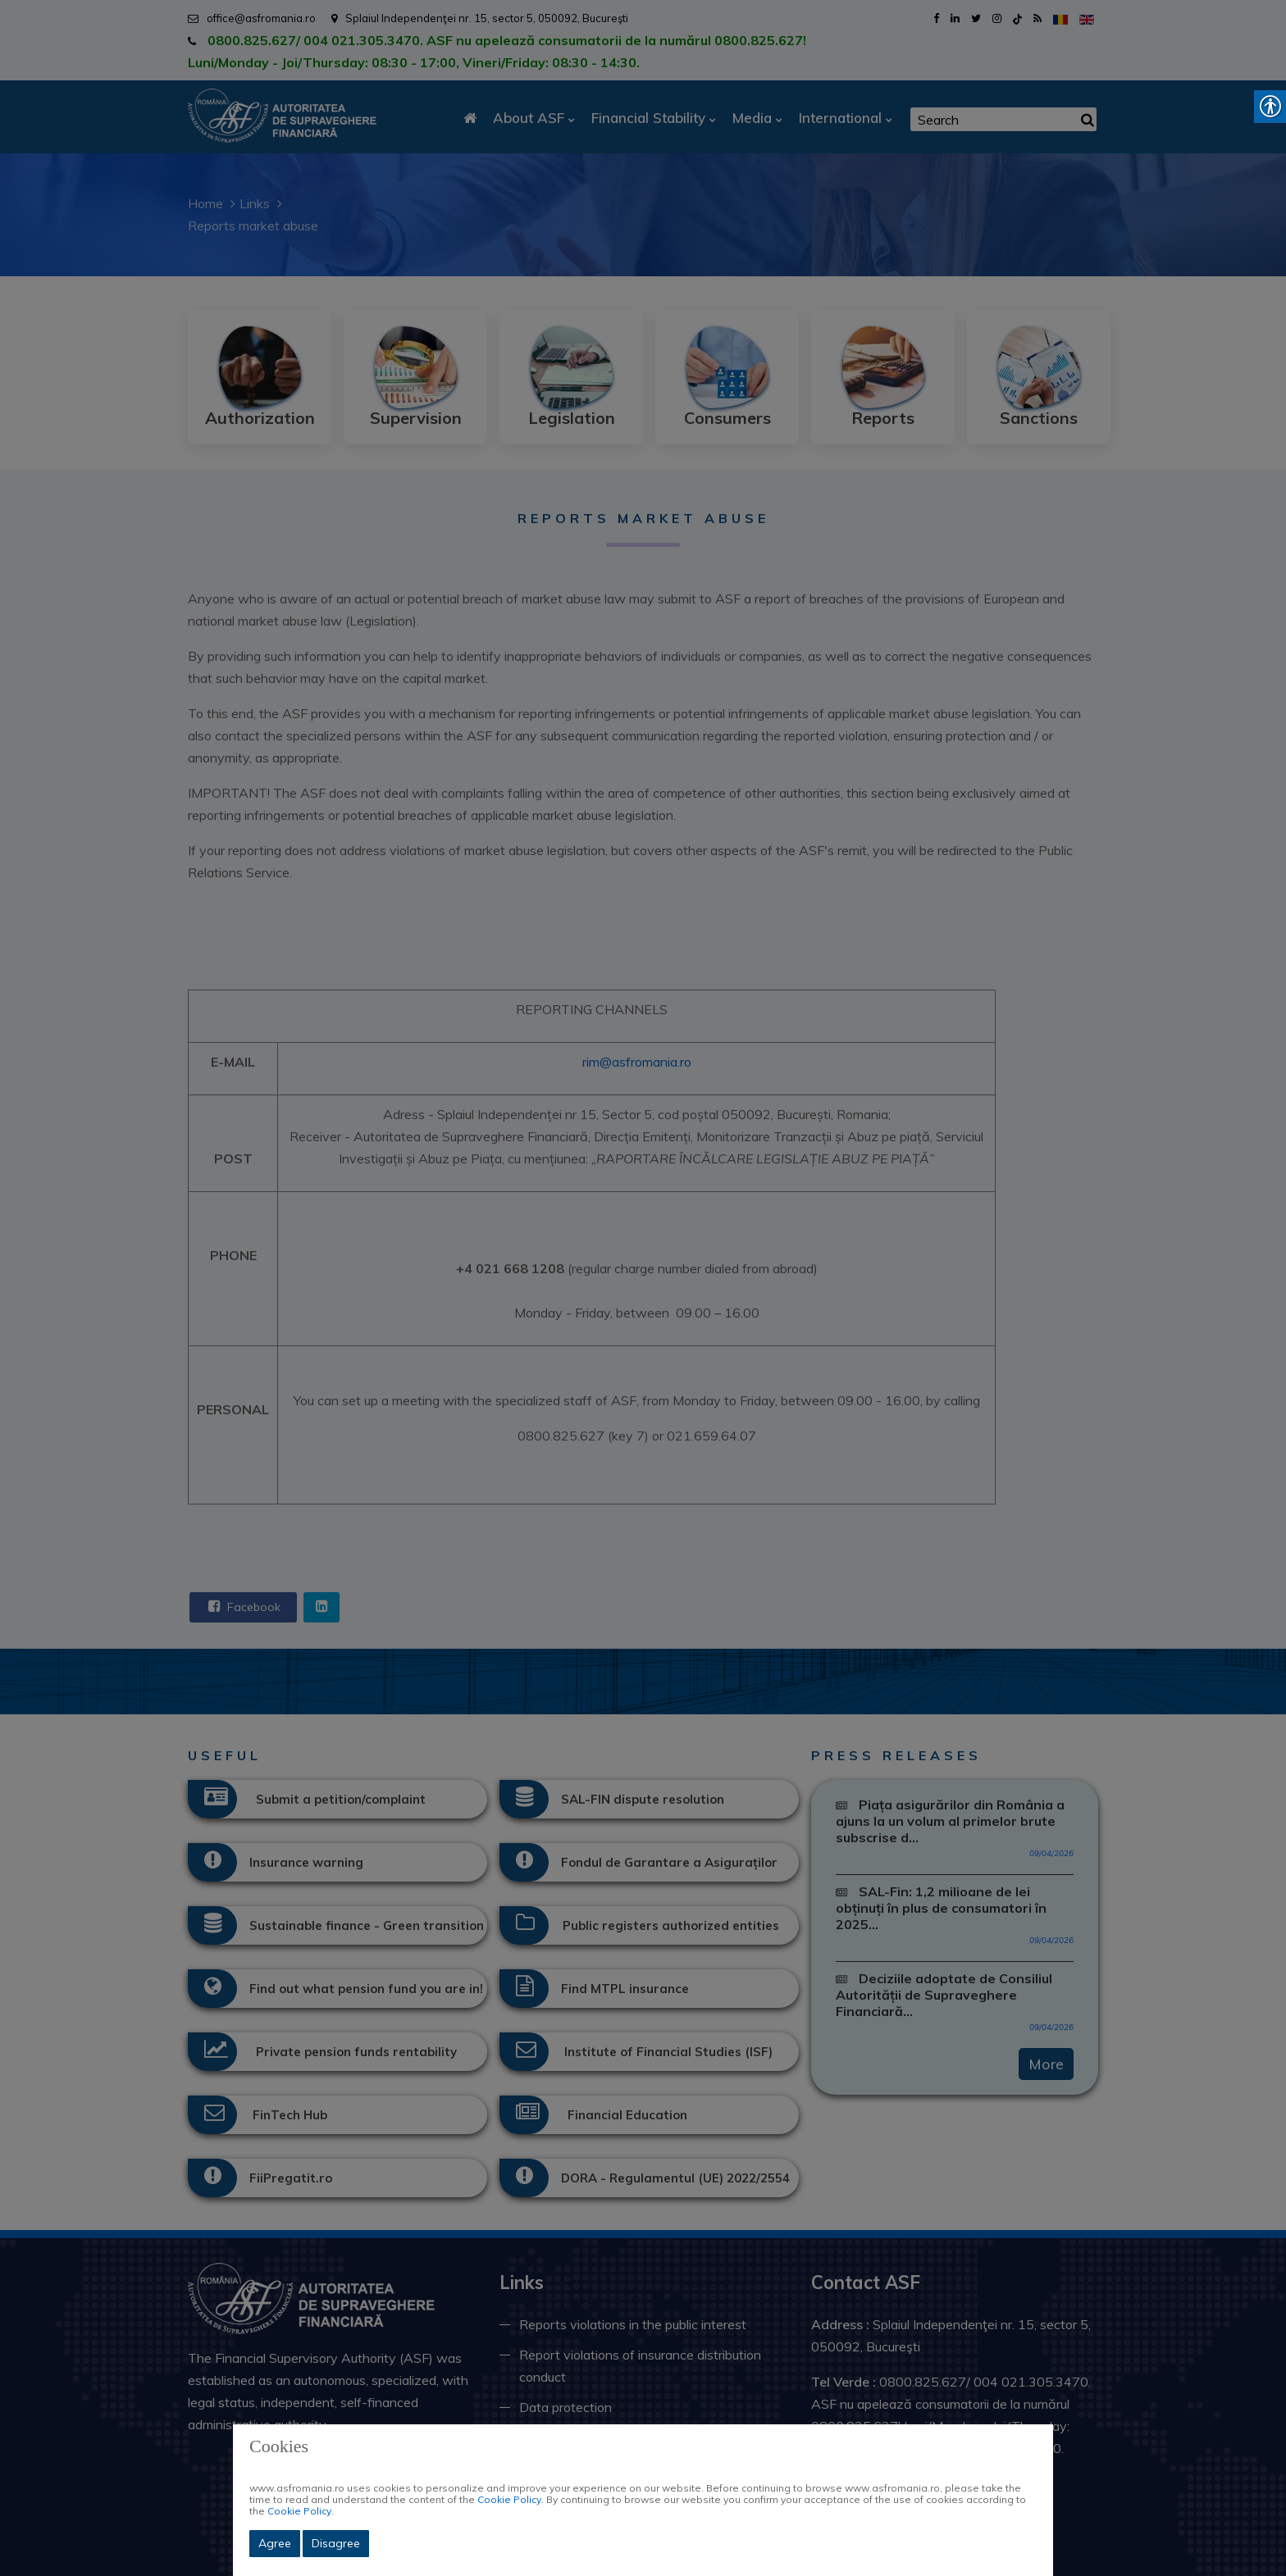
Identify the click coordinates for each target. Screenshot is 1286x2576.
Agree (274, 2543)
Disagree (336, 2543)
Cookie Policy (509, 2499)
